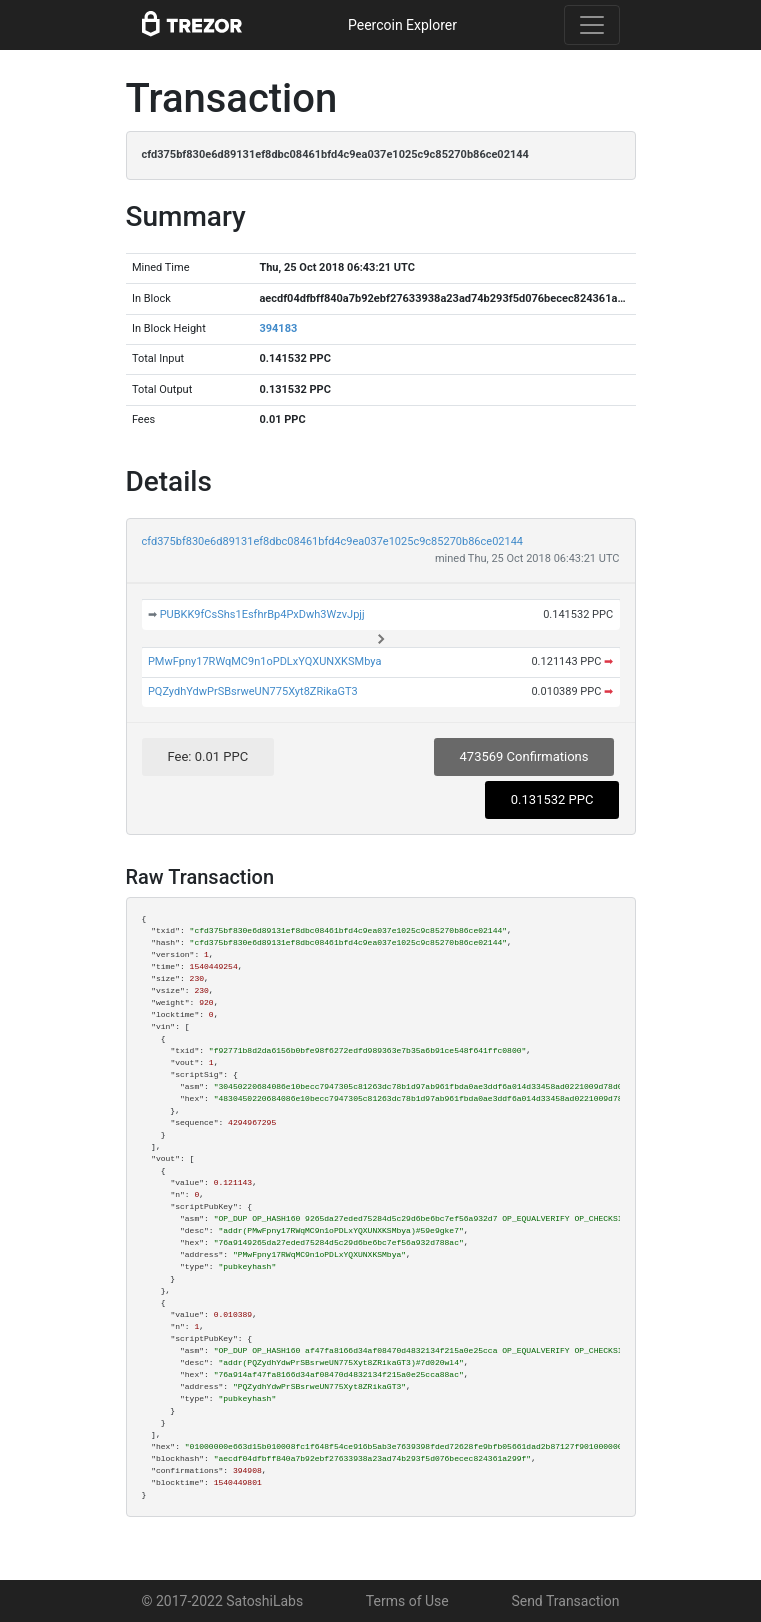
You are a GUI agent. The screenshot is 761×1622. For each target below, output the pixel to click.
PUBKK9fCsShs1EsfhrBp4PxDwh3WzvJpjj (262, 614)
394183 (278, 328)
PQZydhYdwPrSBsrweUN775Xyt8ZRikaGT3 (253, 691)
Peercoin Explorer (402, 25)
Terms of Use (407, 1601)
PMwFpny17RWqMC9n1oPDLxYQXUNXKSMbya (265, 661)
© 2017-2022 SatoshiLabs (223, 1601)
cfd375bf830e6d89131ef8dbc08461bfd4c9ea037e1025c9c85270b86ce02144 (333, 541)
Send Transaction (565, 1601)
